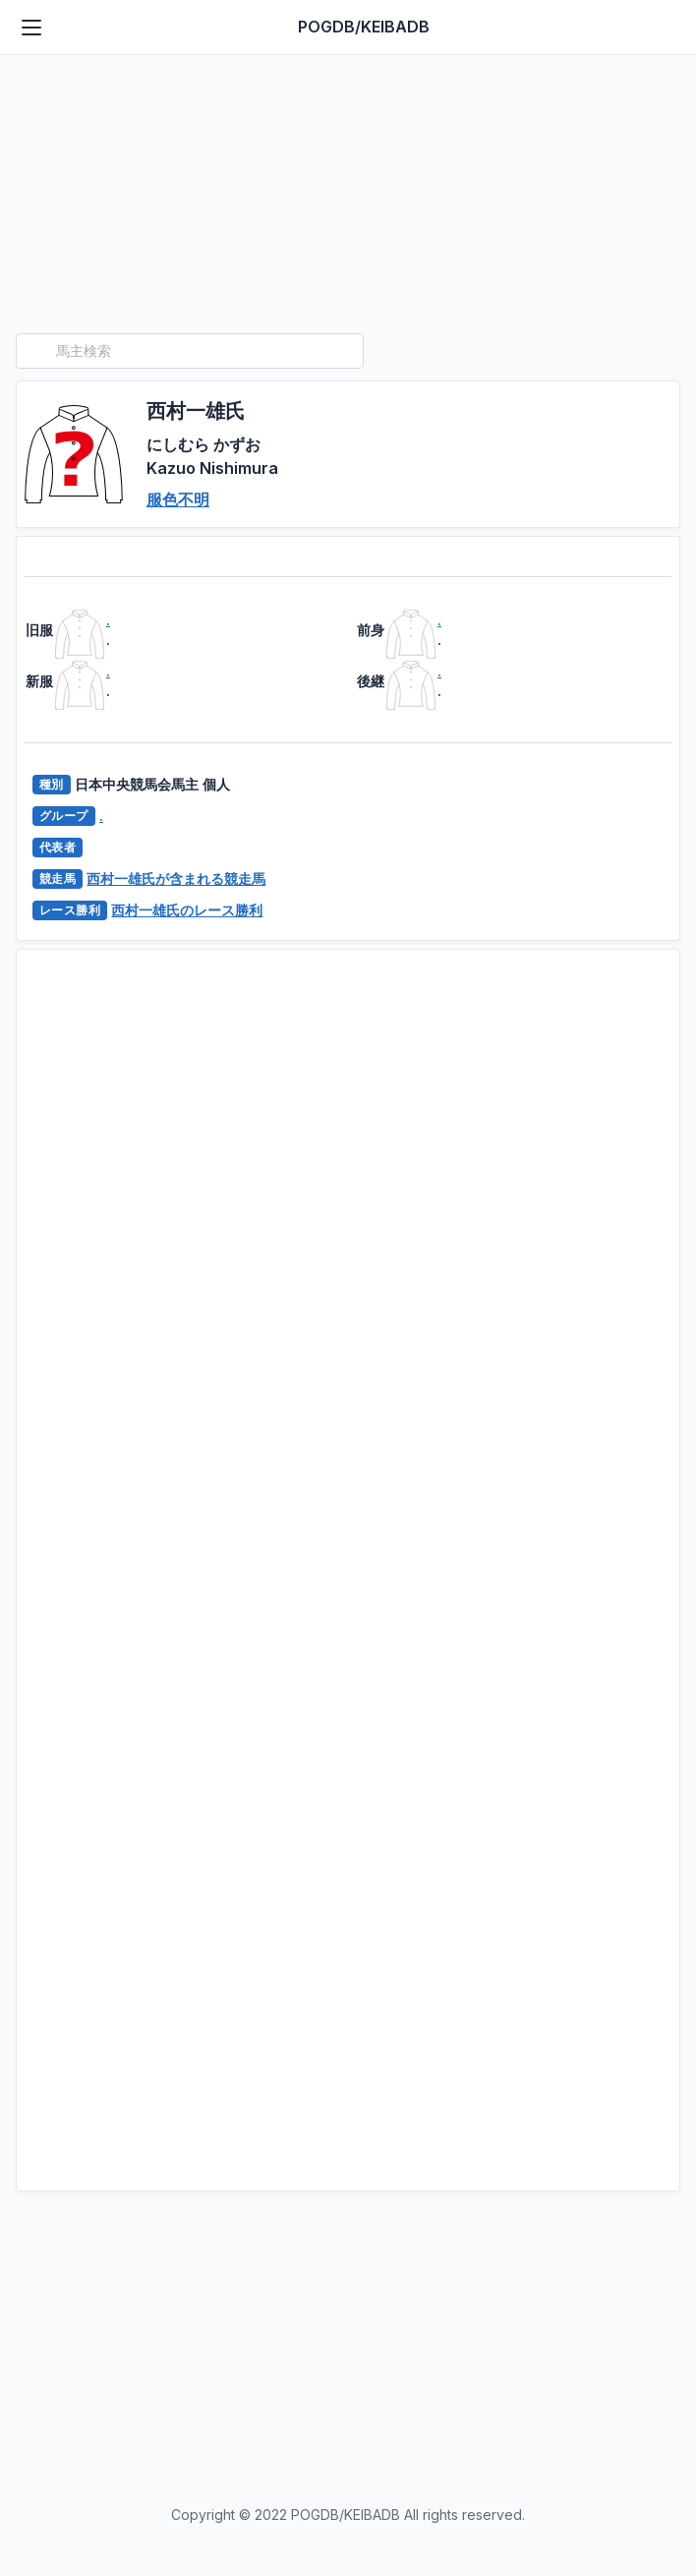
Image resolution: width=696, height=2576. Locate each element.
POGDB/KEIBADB (364, 26)
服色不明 (177, 499)
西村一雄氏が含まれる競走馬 (176, 878)
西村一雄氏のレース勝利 (186, 910)
